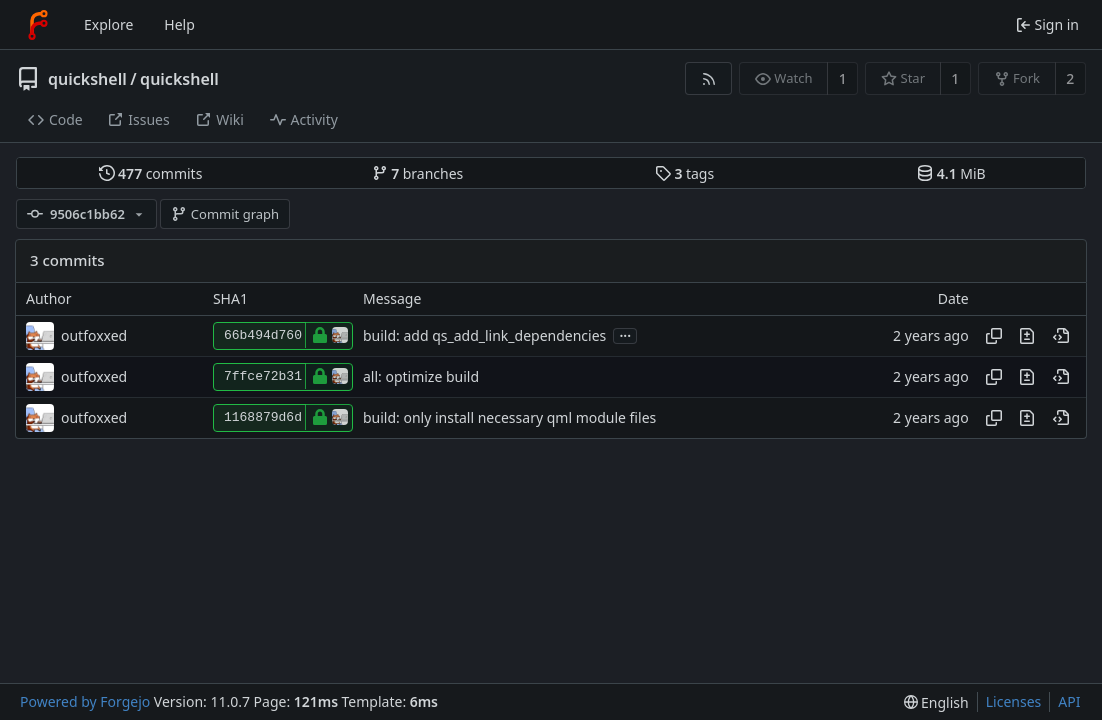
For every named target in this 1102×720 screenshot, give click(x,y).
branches (418, 173)
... (625, 334)
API (1069, 701)
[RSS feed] (708, 78)
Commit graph (225, 214)
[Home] (38, 25)
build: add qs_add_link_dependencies (484, 335)
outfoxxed (94, 335)
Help (179, 24)
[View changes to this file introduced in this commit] (1027, 336)
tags (684, 173)
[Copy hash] (994, 336)
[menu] (936, 702)
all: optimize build (421, 376)
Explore (108, 24)
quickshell (87, 79)
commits (151, 173)
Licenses (1014, 701)
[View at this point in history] (1061, 336)
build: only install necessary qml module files (509, 417)
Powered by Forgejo (85, 701)
